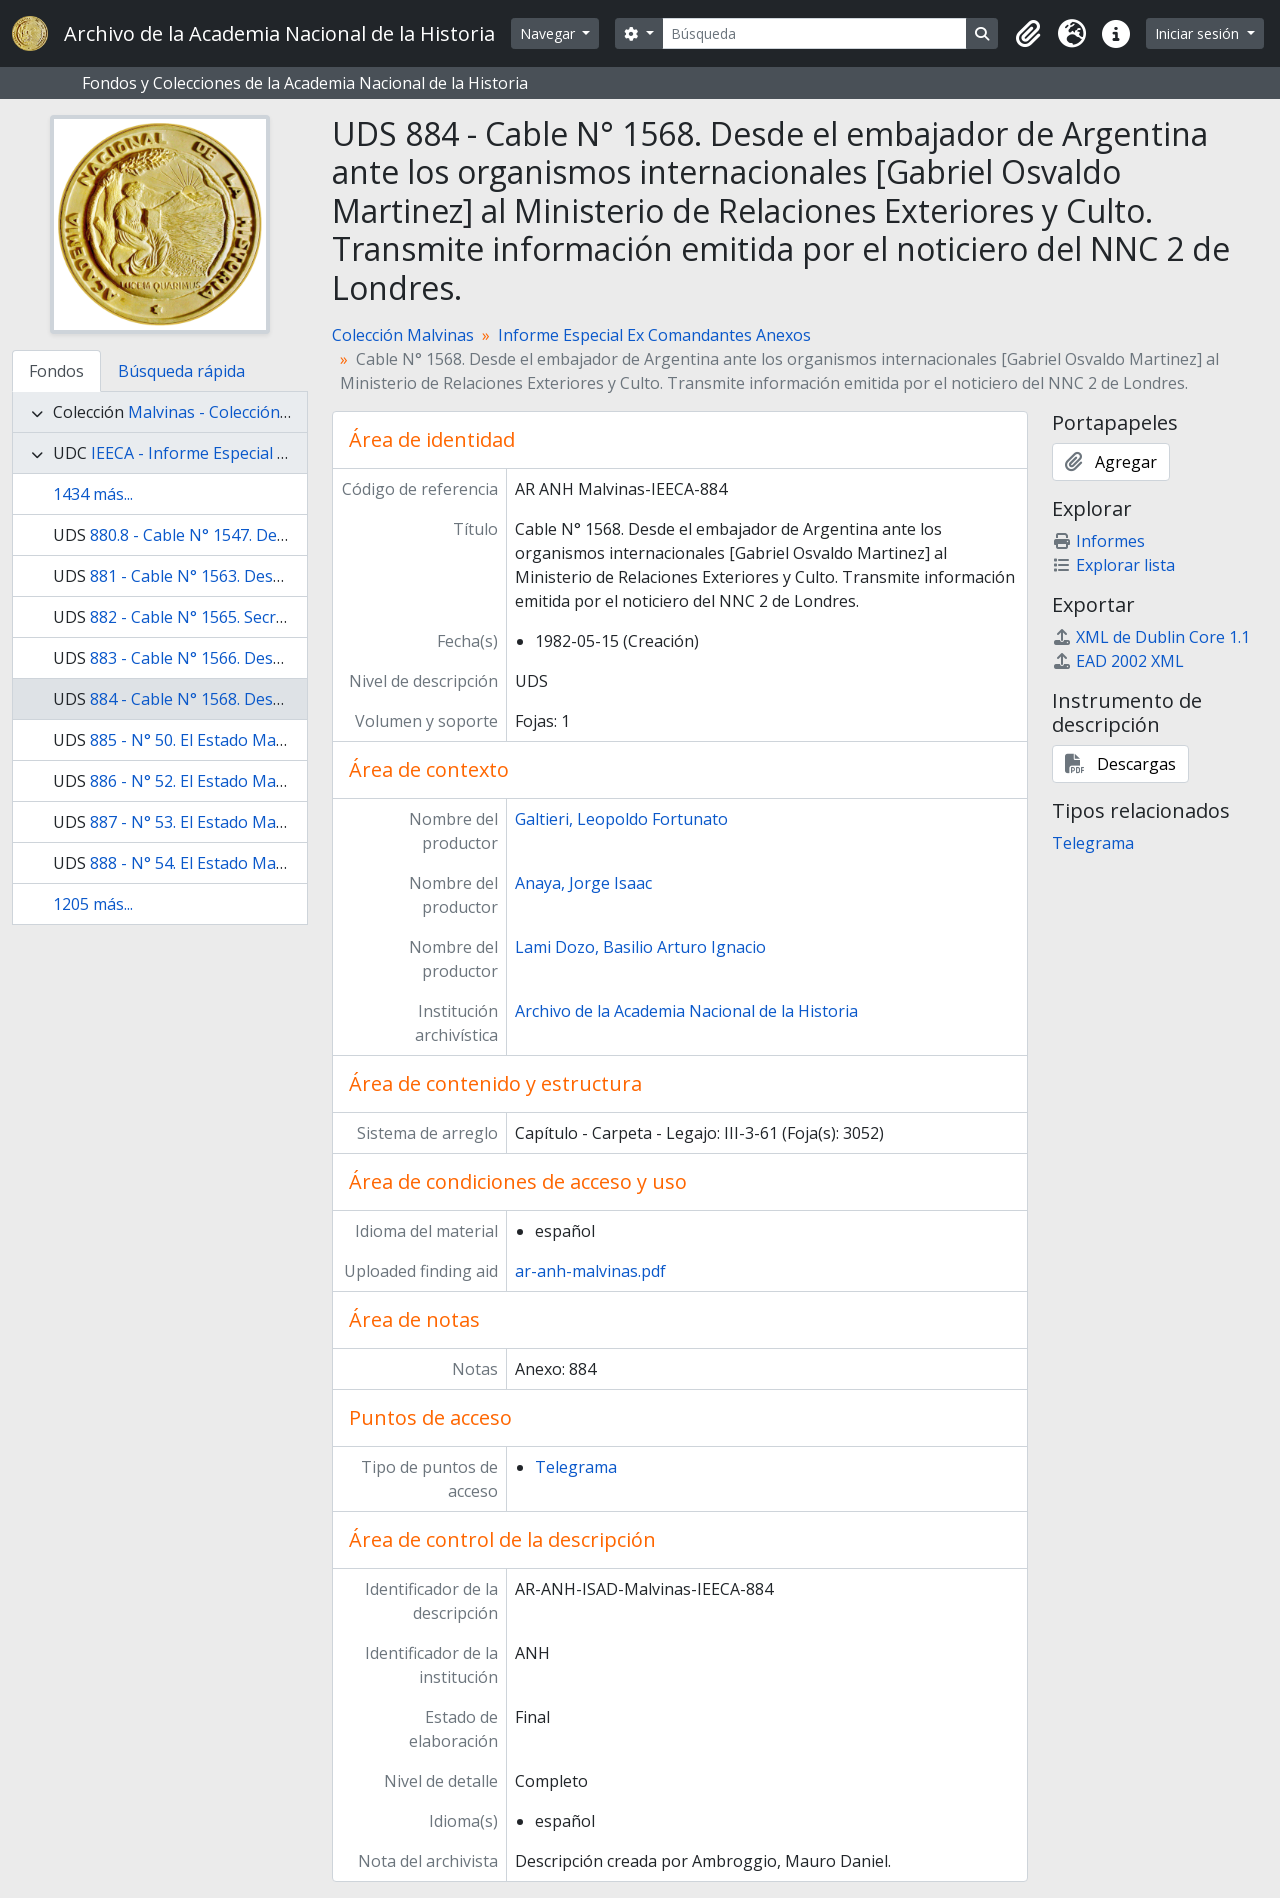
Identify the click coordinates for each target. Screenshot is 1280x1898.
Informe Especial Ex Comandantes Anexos (654, 335)
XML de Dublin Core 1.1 (1151, 637)
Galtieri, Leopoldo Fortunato (621, 819)
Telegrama (576, 1467)
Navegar (549, 33)
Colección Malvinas (403, 335)
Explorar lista (1113, 565)
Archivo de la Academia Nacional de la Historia (686, 1011)
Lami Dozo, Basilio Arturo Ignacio (640, 947)
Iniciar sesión (1199, 33)
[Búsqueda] (815, 33)
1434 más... (93, 494)
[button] (1028, 34)
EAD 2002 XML (1118, 661)
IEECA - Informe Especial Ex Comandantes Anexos (276, 453)
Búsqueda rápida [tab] (181, 371)
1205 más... (93, 904)
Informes (1098, 541)
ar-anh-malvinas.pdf (590, 1271)
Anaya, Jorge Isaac (583, 883)
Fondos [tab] (56, 371)
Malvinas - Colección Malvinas (239, 412)
